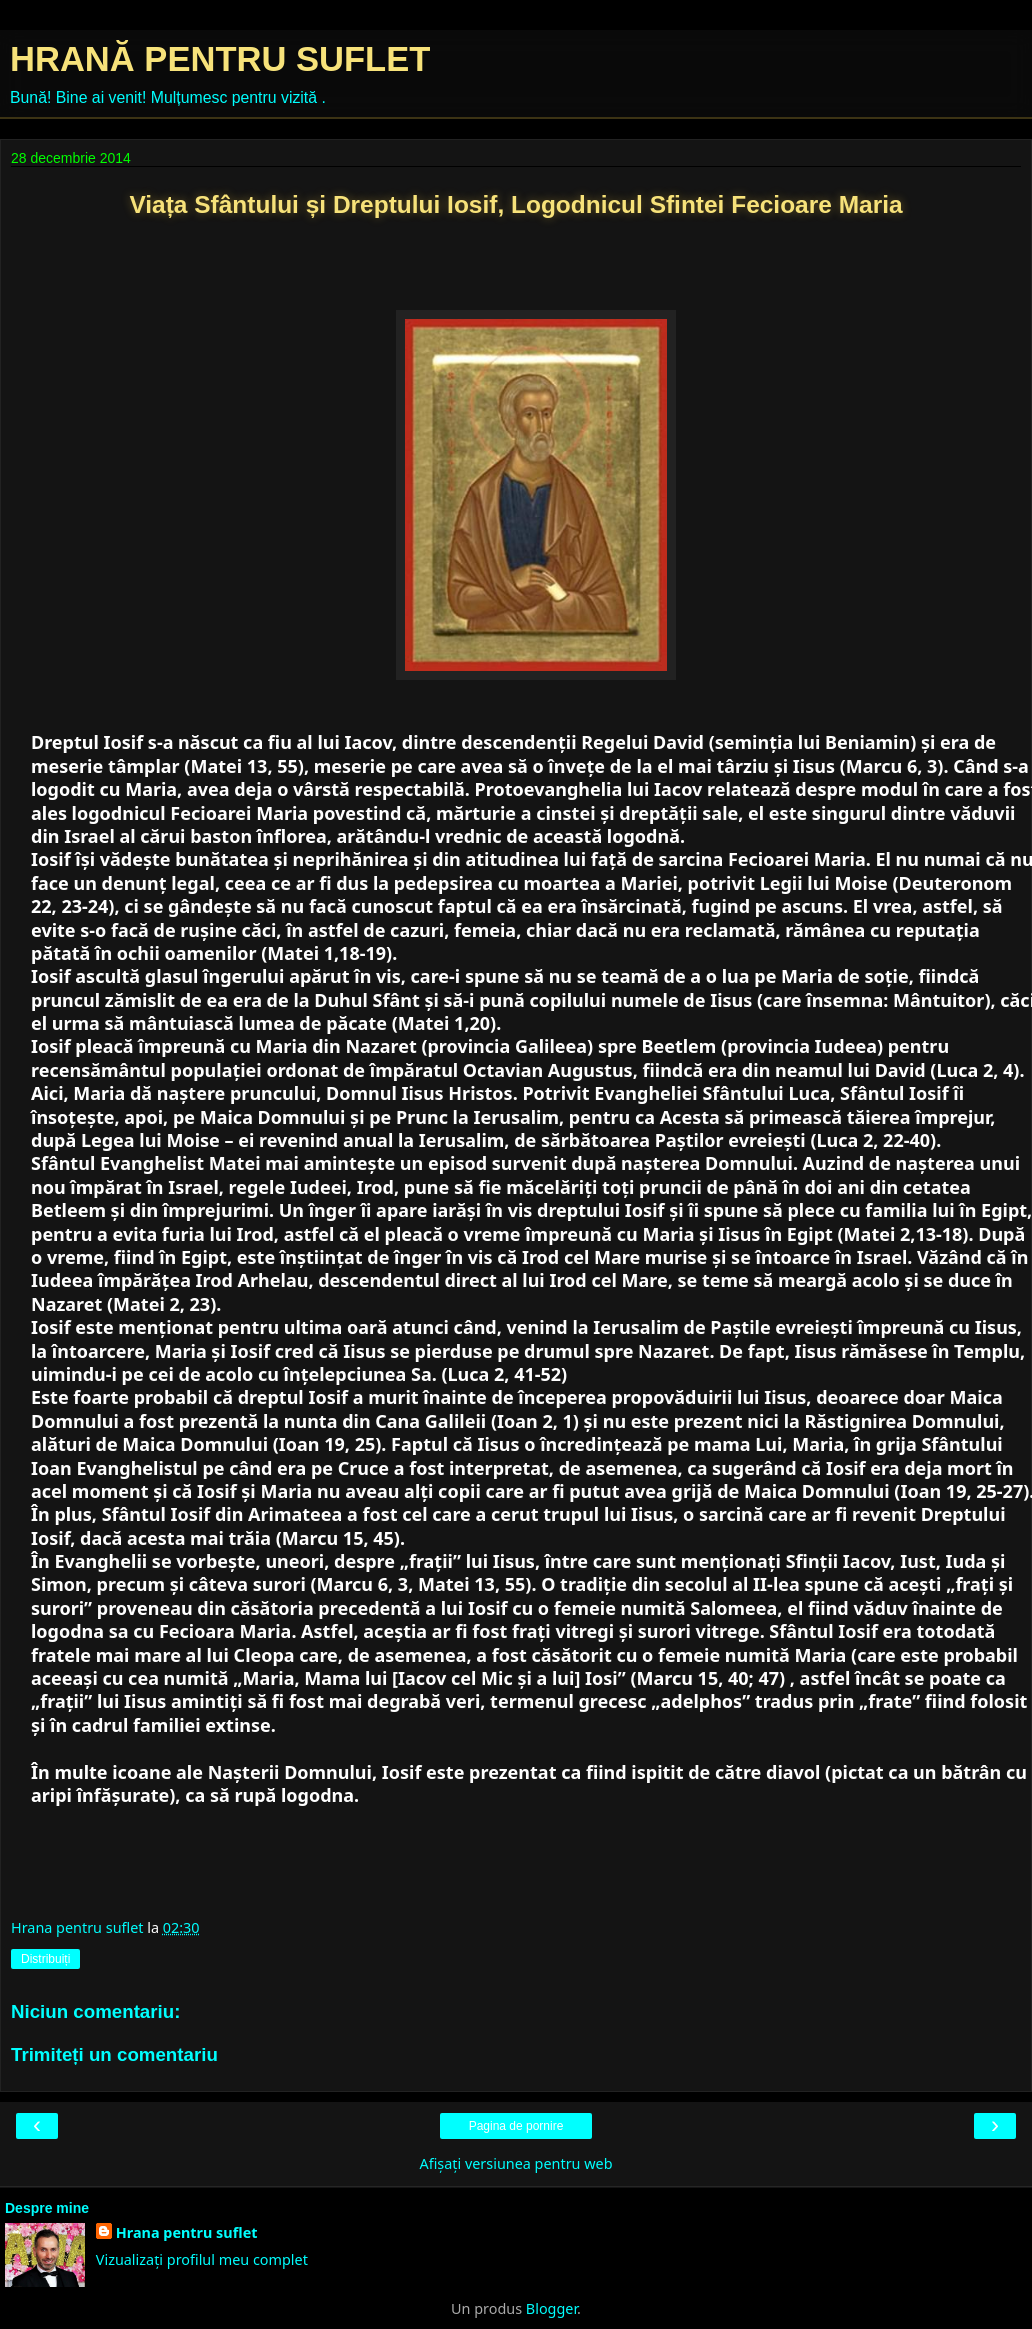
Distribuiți (45, 1959)
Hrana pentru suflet (187, 2232)
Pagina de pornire (516, 2126)
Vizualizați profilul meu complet (202, 2259)
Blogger (551, 2308)
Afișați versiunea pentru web (515, 2163)
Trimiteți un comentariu (114, 2054)
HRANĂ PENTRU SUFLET (220, 59)
